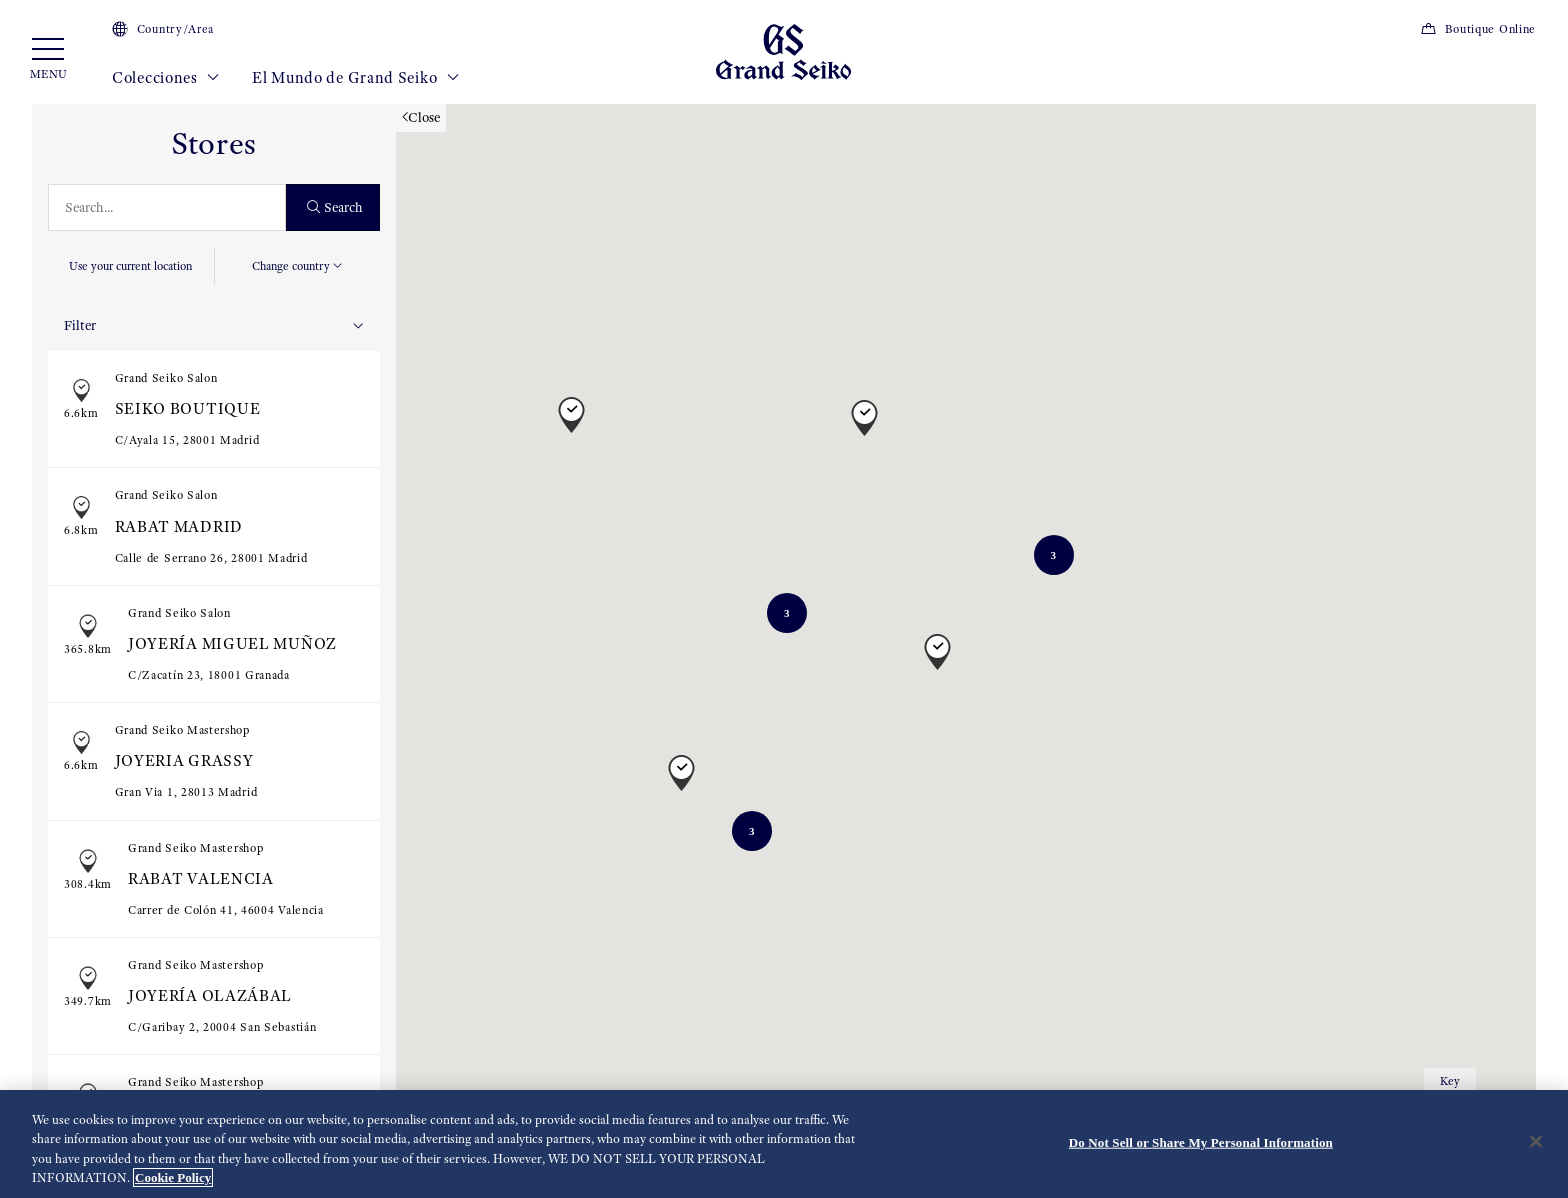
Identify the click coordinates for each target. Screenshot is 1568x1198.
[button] (571, 405)
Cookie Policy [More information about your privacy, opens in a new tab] (173, 1177)
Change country (297, 266)
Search (335, 207)
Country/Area (163, 29)
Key (1450, 1081)
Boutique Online (1478, 29)
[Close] (1536, 1141)
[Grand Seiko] (783, 51)
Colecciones (166, 78)
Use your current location (130, 266)
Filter (214, 325)
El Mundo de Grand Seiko (356, 78)
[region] (784, 1144)
